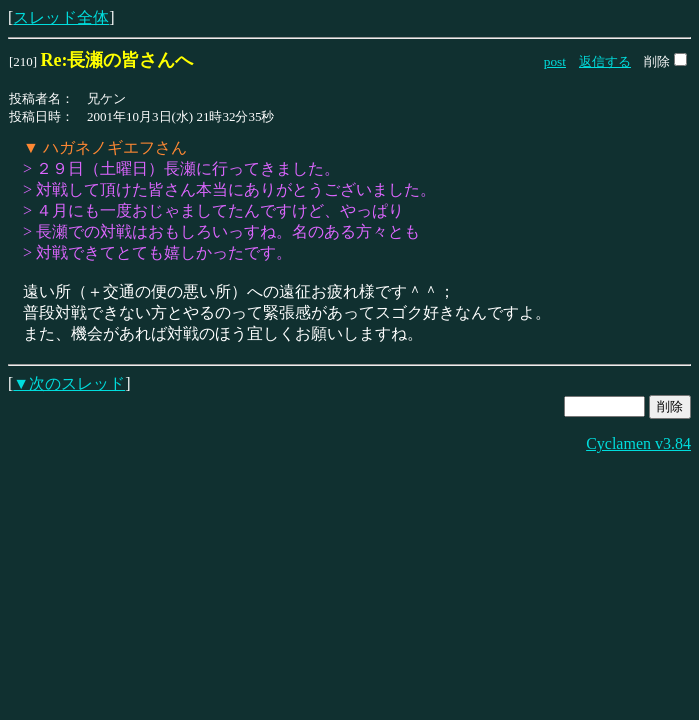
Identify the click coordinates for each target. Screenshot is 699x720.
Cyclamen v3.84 (638, 443)
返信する (605, 61)
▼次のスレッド (69, 383)
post (555, 61)
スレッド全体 (61, 17)
